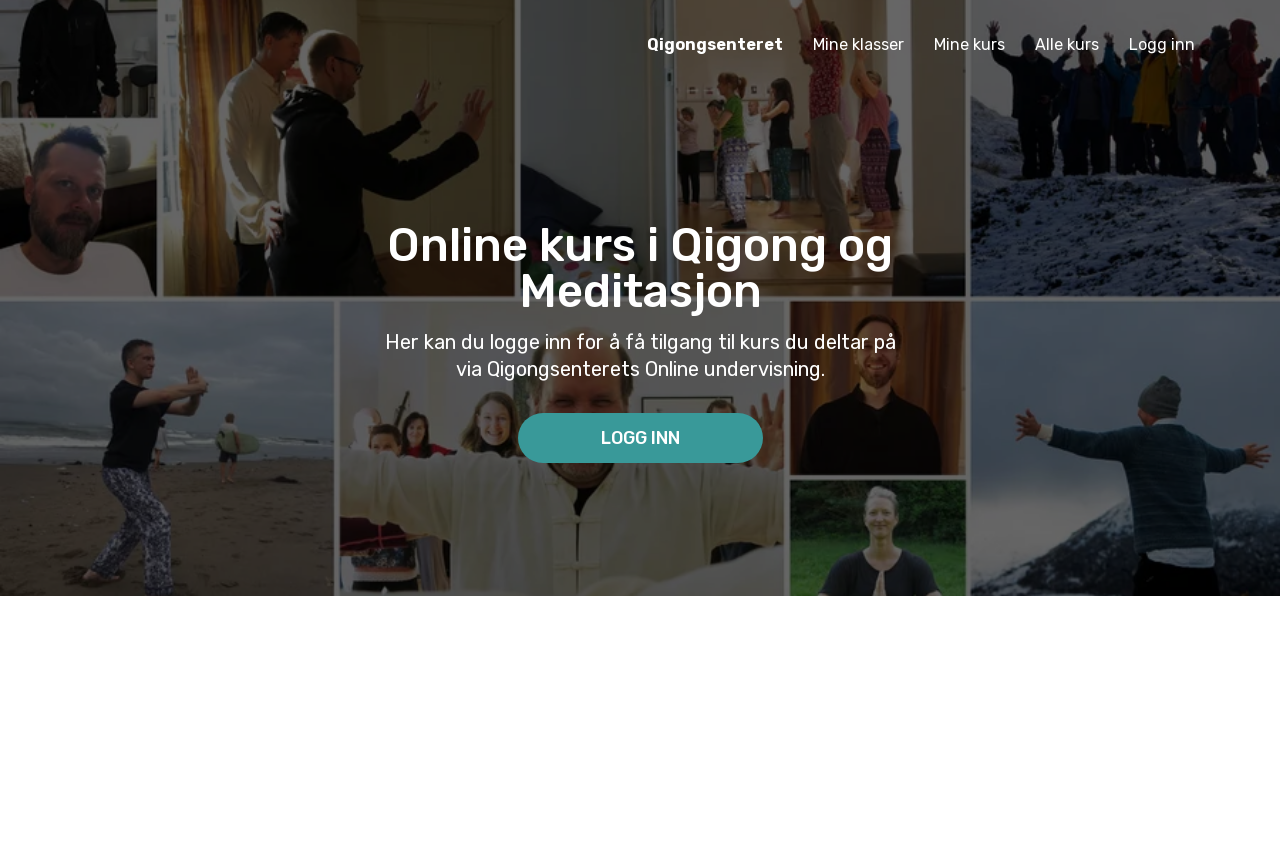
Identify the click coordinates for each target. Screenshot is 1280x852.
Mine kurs (969, 44)
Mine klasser (858, 44)
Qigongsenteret (715, 44)
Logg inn (1162, 44)
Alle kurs (1067, 44)
